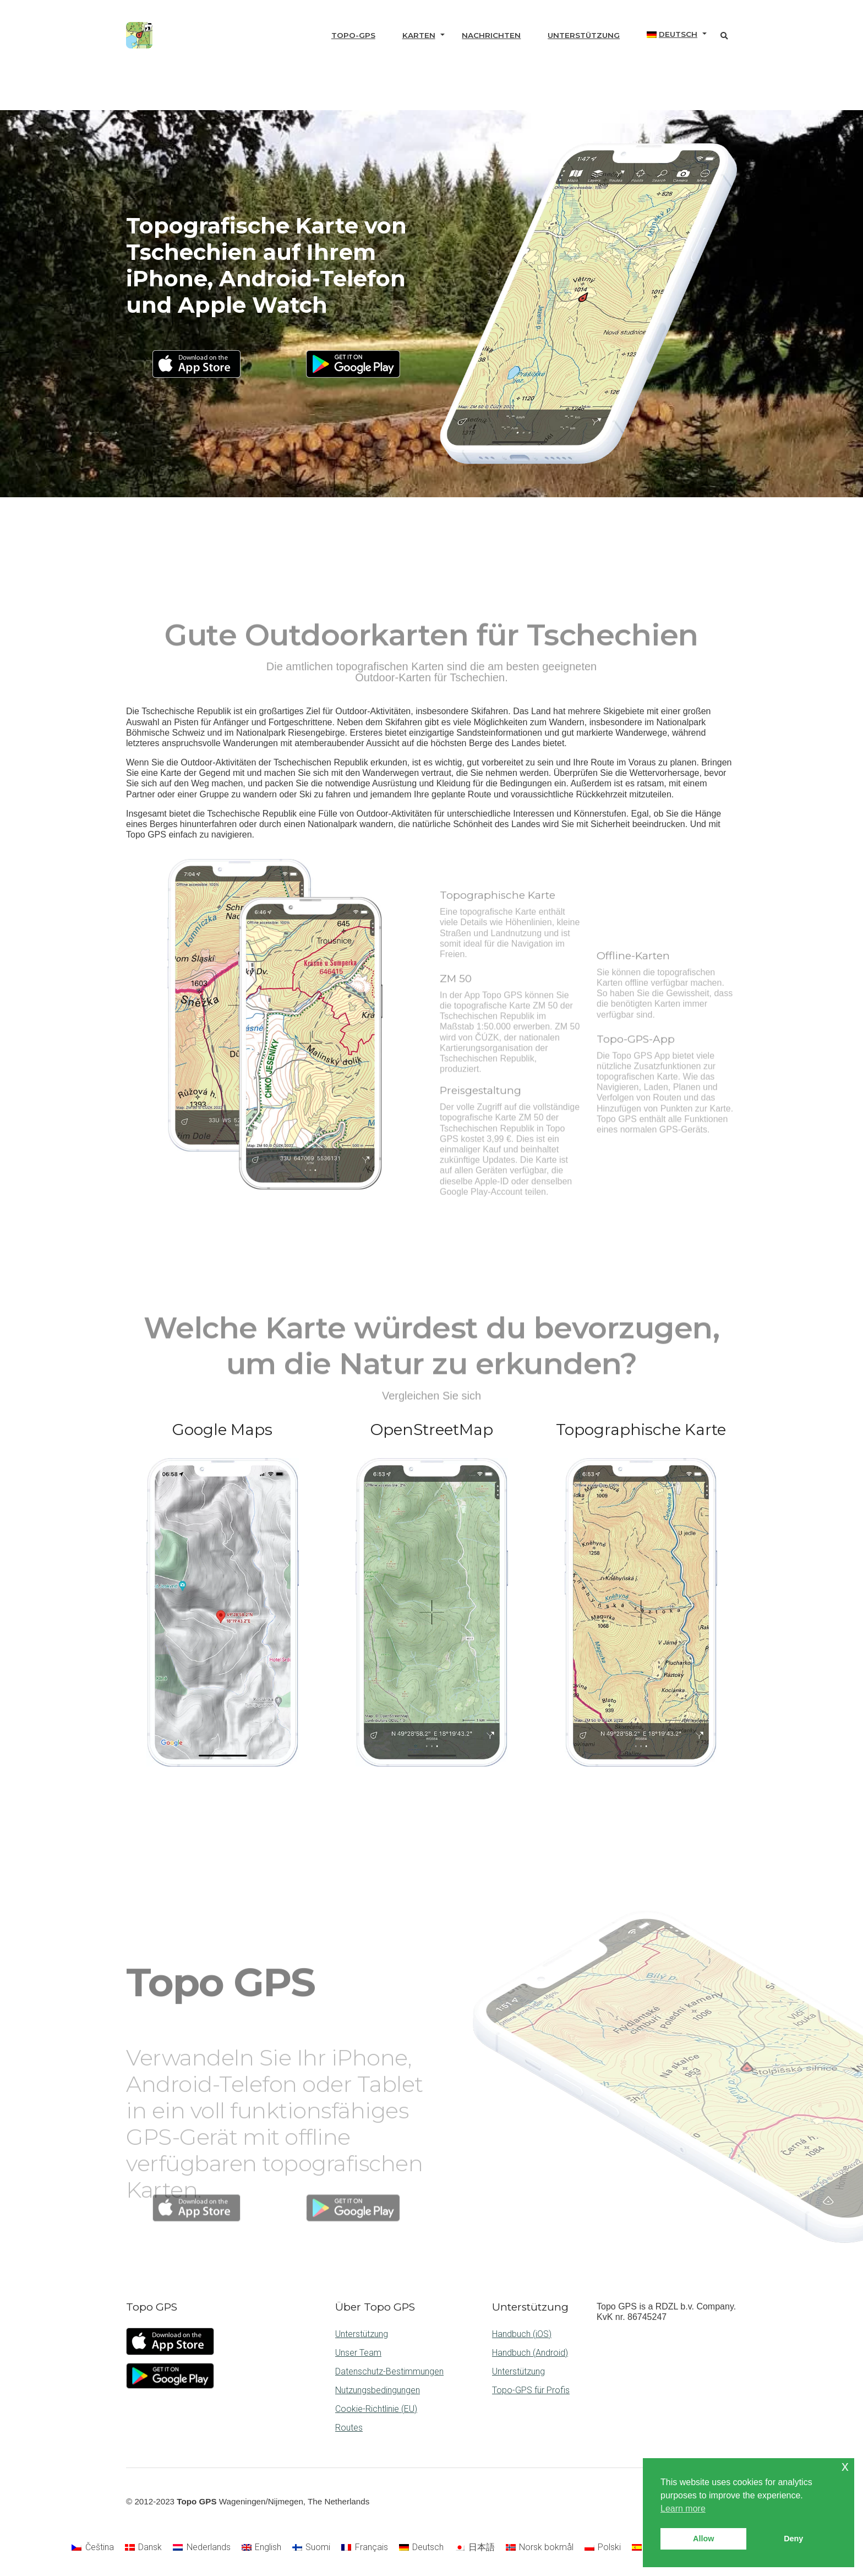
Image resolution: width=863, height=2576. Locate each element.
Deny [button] (793, 2538)
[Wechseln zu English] (261, 2548)
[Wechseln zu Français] (364, 2548)
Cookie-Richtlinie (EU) (376, 2409)
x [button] (845, 2466)
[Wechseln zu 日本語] (474, 2548)
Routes (349, 2427)
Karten (418, 35)
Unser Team (358, 2352)
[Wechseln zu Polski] (602, 2548)
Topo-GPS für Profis (531, 2390)
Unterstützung (584, 35)
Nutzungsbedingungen (377, 2390)
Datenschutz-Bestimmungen (389, 2371)
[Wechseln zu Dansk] (143, 2548)
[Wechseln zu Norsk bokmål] (539, 2548)
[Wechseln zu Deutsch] (421, 2548)
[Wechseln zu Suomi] (311, 2548)
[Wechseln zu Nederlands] (201, 2548)
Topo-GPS (353, 35)
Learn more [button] (683, 2508)
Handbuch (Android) (530, 2352)
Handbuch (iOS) (521, 2334)
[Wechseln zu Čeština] (92, 2548)
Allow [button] (703, 2538)
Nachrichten (491, 35)
